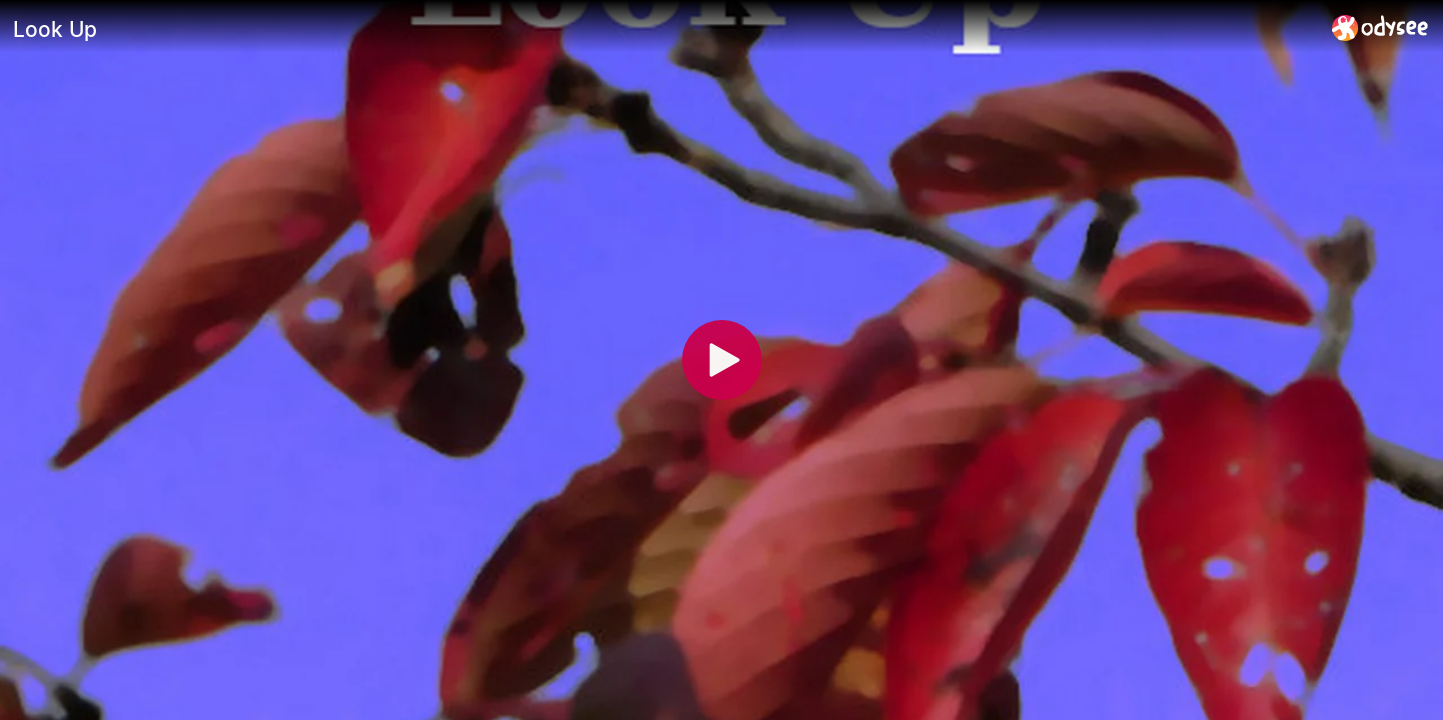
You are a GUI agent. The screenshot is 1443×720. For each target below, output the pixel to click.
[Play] (722, 360)
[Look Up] (664, 29)
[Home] (1380, 27)
